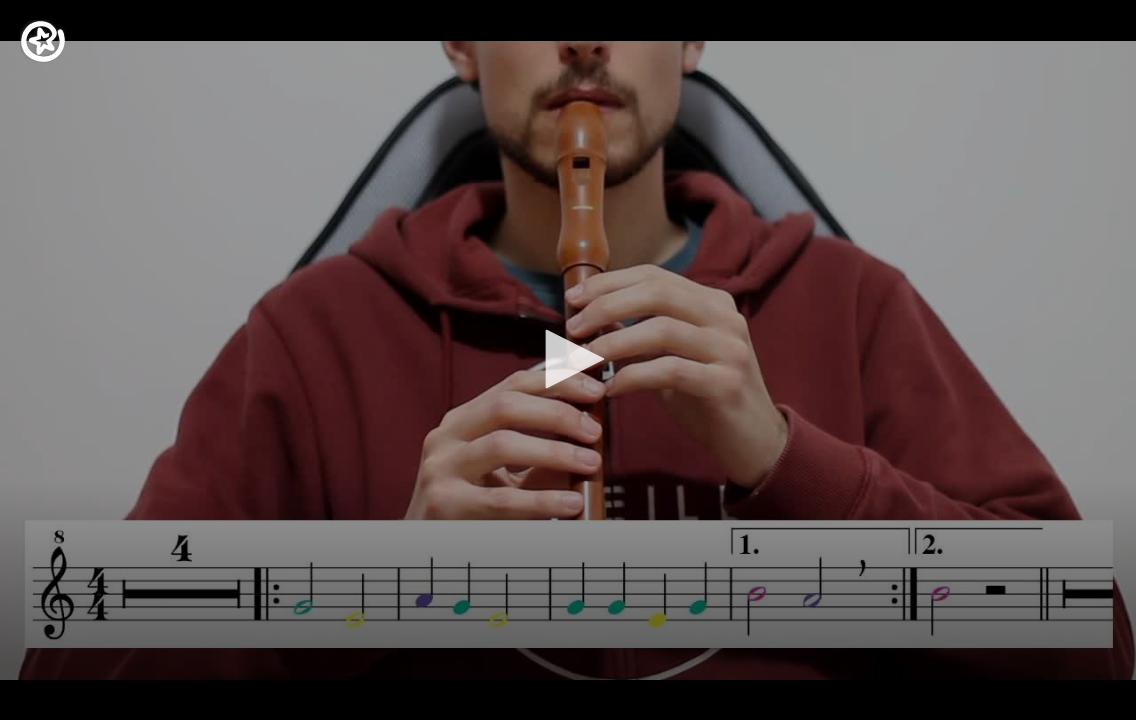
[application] (568, 360)
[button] (568, 359)
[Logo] (43, 41)
